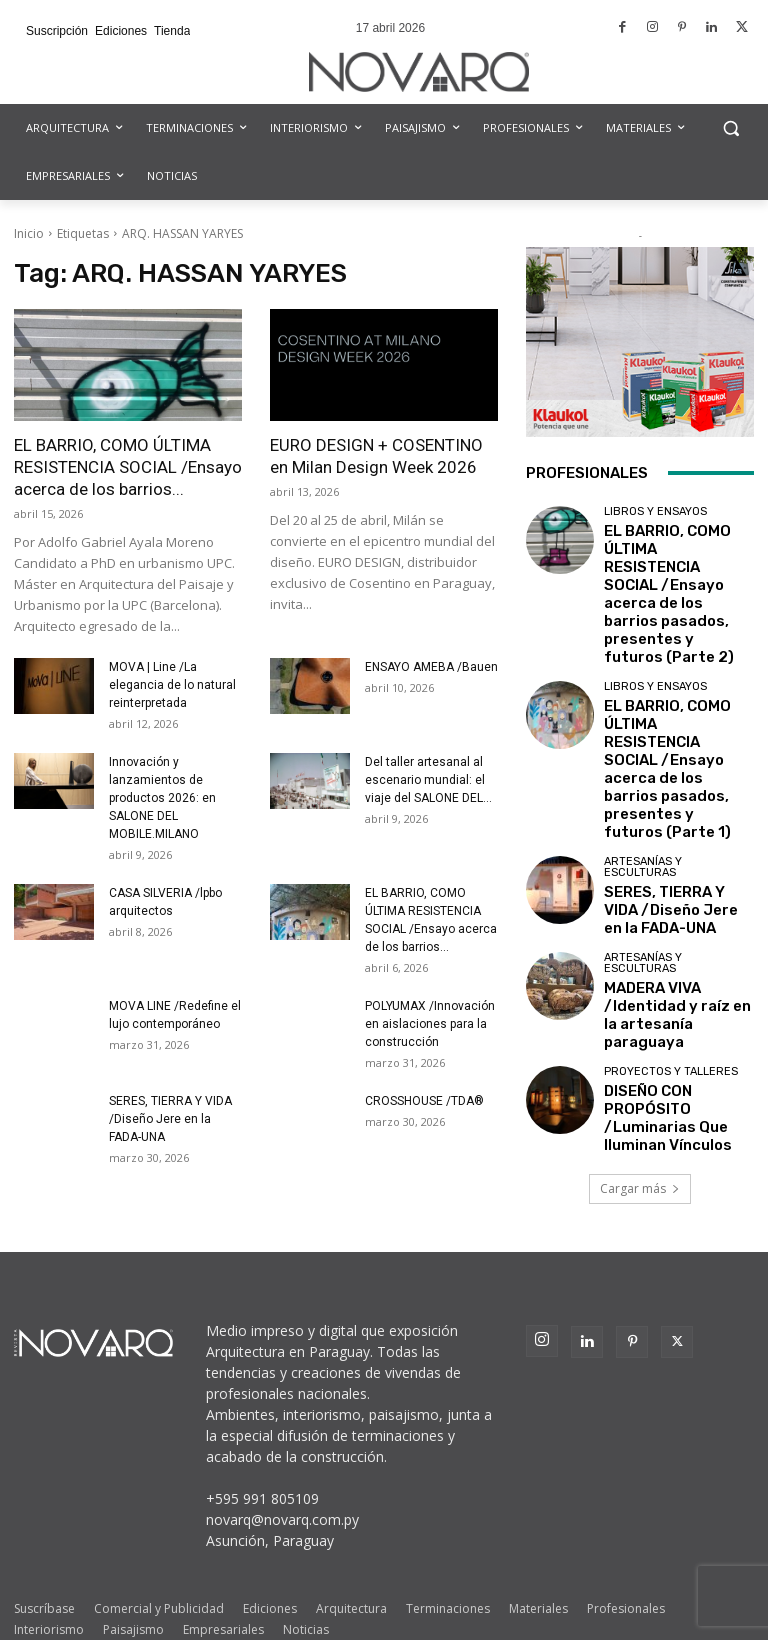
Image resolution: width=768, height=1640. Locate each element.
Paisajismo (133, 1586)
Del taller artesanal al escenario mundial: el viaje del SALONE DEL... (428, 780)
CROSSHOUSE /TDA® (424, 1101)
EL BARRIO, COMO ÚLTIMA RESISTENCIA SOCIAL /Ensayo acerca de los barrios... (128, 467)
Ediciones (270, 1565)
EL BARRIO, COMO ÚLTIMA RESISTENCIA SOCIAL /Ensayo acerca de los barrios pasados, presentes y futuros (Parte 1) (674, 671)
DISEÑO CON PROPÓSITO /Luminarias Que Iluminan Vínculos (676, 934)
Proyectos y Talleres (671, 904)
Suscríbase (44, 1565)
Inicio (29, 233)
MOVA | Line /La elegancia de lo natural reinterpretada (172, 685)
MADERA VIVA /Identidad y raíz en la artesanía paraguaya (677, 856)
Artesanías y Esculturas (643, 738)
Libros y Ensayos (655, 511)
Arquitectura (351, 1565)
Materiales (538, 1565)
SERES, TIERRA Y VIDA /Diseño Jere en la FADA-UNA (170, 1119)
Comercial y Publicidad (159, 1565)
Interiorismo (49, 1586)
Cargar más (640, 1001)
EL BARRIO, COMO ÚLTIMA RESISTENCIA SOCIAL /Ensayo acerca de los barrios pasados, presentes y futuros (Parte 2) (674, 561)
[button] (730, 128)
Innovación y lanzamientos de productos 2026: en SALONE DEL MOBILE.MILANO (162, 798)
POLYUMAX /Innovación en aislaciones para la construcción (430, 1024)
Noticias (306, 1586)
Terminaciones (448, 1565)
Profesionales (626, 1565)
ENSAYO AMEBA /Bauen (431, 667)
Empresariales (223, 1586)
